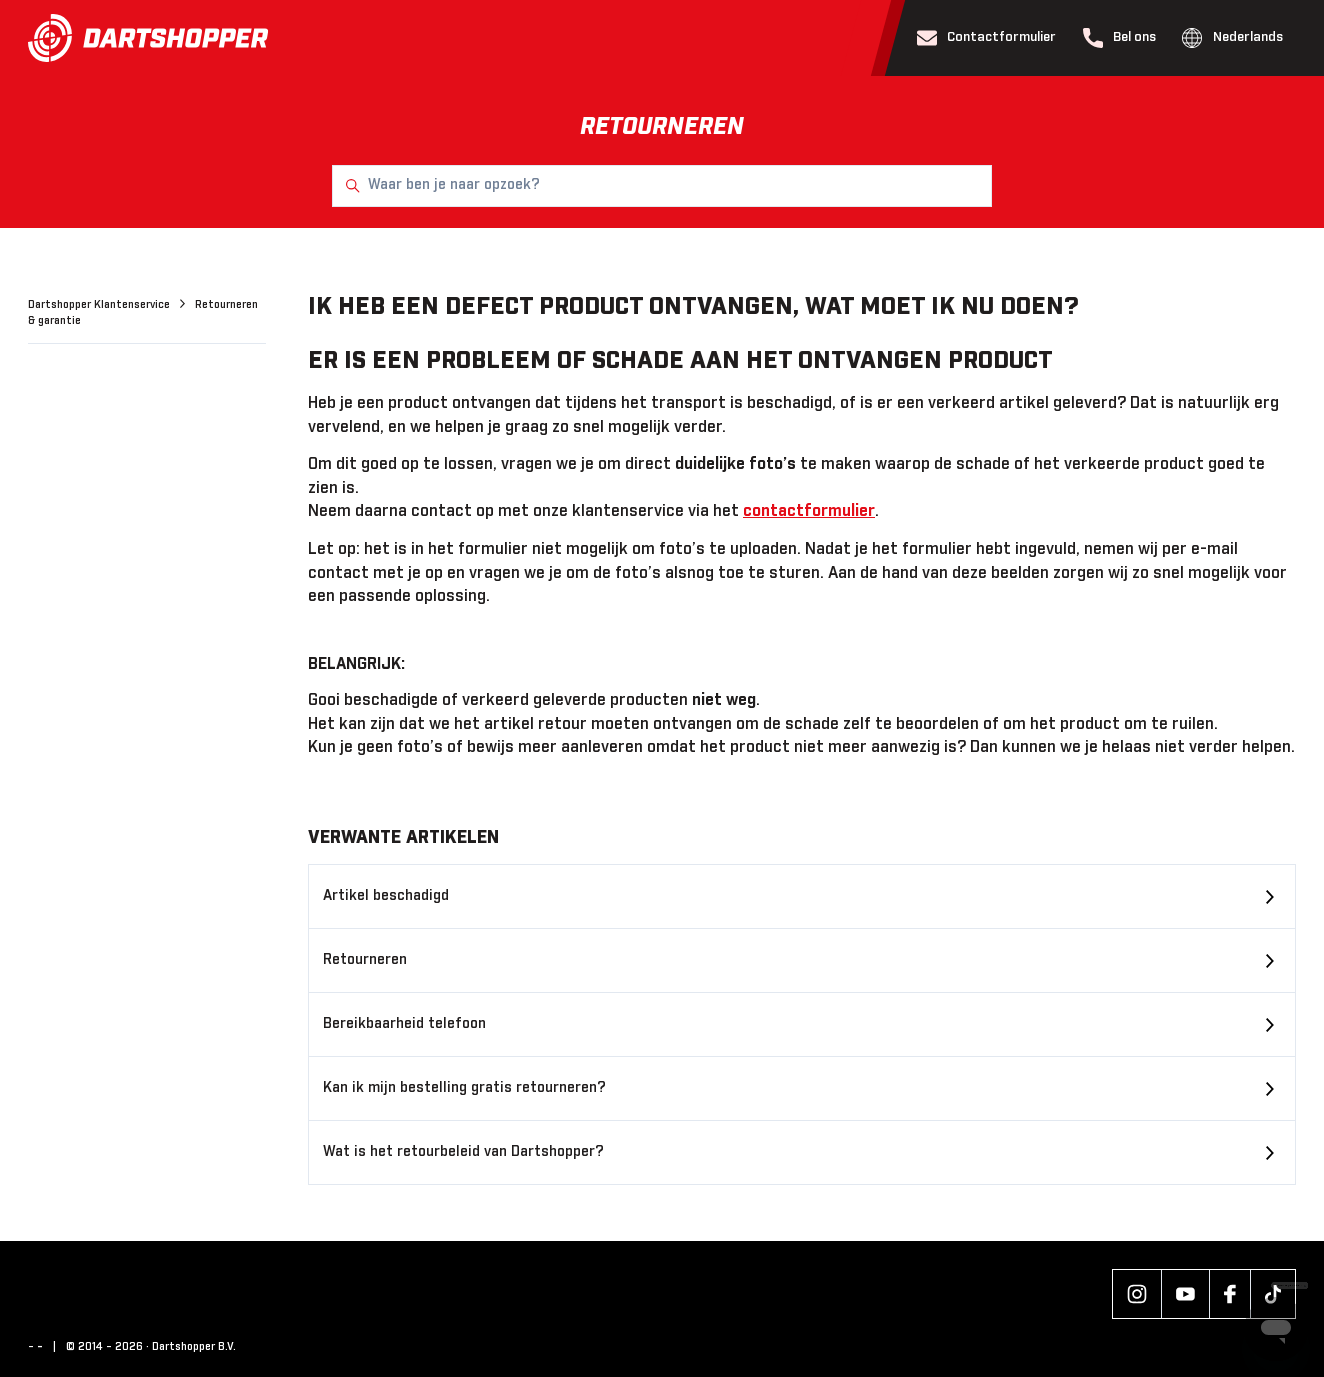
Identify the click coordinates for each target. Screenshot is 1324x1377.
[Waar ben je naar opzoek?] (662, 186)
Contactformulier (987, 38)
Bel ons (1120, 38)
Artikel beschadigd (386, 896)
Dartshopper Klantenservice (100, 305)
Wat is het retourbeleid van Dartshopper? (463, 1152)
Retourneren (365, 960)
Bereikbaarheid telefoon (404, 1024)
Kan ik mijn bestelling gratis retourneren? (464, 1088)
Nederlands (1232, 38)
